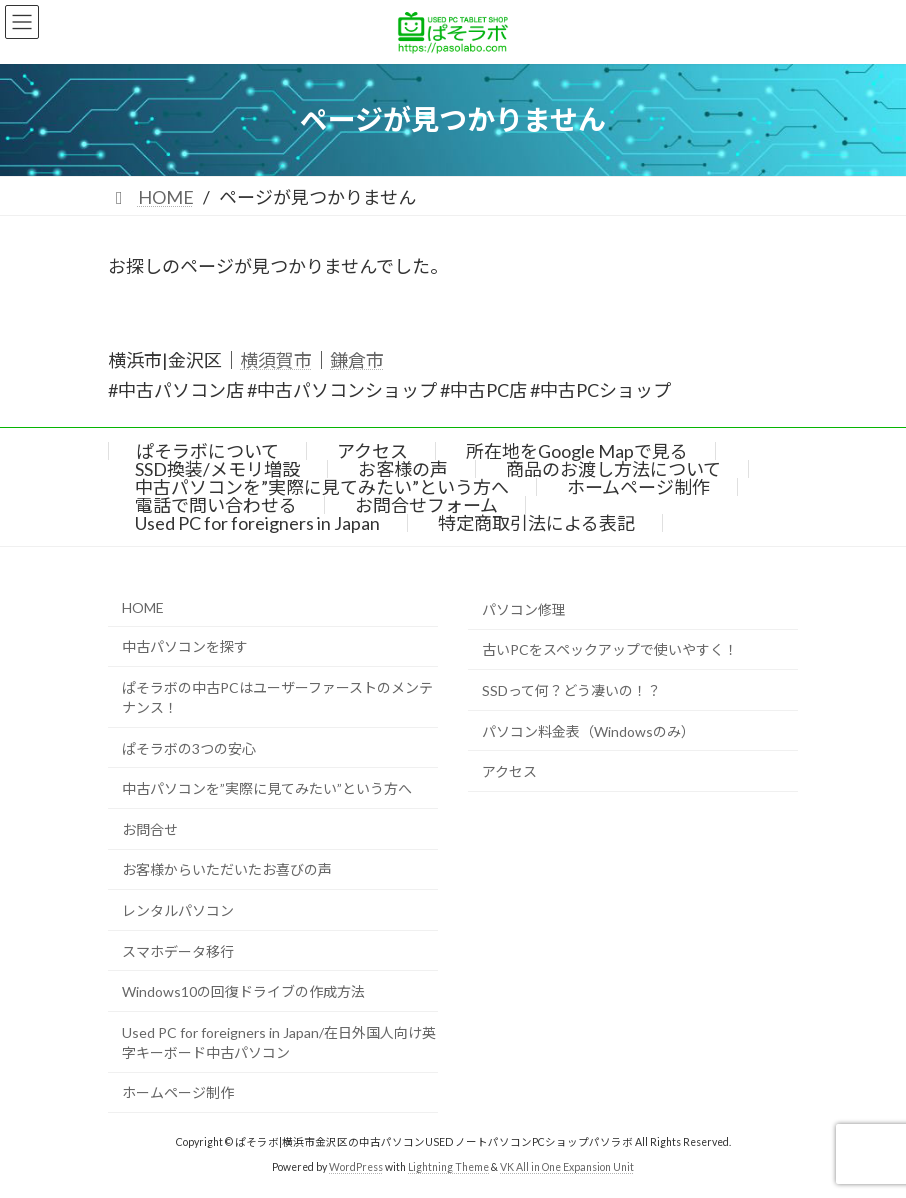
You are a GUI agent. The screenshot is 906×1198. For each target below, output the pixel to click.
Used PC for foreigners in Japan (257, 523)
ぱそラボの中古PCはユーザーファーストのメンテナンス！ (277, 697)
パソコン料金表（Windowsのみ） (588, 730)
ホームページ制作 (638, 487)
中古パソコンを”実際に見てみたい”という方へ (322, 487)
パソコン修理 (524, 609)
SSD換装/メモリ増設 (217, 469)
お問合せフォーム (426, 505)
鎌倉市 (357, 360)
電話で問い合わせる (216, 505)
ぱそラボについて (207, 451)
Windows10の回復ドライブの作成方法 (243, 991)
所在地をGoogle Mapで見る (577, 451)
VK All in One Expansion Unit (567, 1167)
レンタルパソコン (178, 910)
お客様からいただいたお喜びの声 (227, 869)
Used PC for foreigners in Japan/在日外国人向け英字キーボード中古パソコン (279, 1042)
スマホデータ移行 (178, 950)
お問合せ (150, 829)
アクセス (372, 451)
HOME (143, 607)
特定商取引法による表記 (536, 523)
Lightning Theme (448, 1167)
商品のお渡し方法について (613, 469)
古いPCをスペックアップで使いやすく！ (610, 649)
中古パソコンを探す (185, 646)
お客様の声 (403, 469)
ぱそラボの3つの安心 (189, 747)
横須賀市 (276, 360)
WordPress (356, 1167)
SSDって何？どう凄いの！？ (571, 690)
